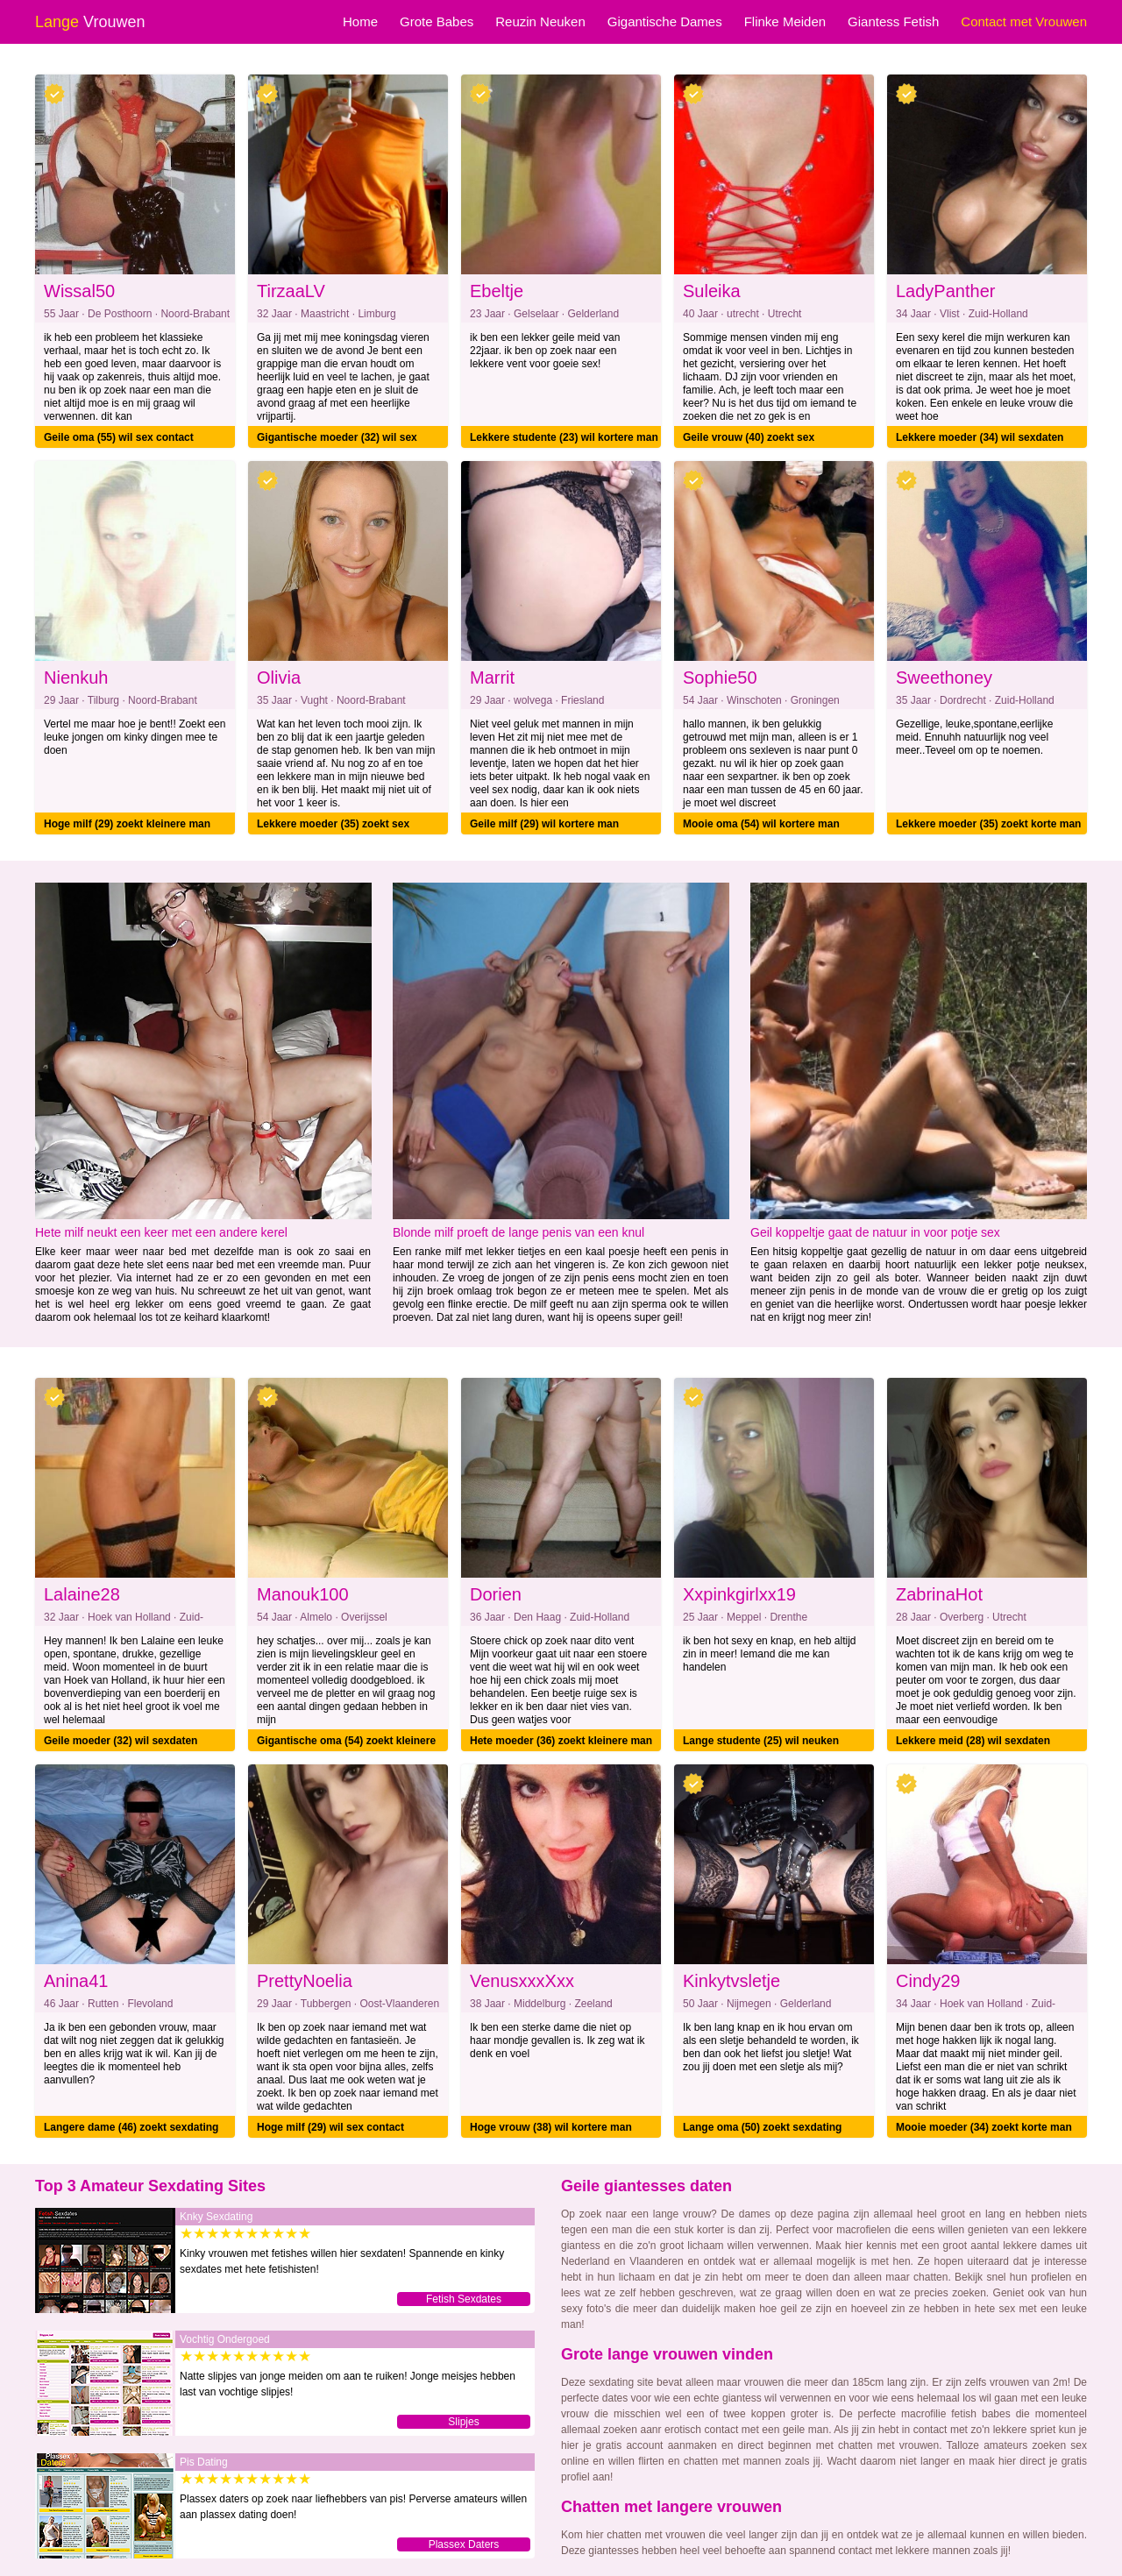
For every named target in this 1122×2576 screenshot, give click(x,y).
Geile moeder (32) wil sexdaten (120, 1741)
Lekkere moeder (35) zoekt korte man (988, 824)
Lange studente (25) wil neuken (761, 1741)
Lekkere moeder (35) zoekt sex (333, 824)
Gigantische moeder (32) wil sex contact (337, 440)
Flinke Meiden (785, 21)
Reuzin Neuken (540, 21)
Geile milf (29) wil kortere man (544, 824)
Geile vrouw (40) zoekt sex (748, 437)
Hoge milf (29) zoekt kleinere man (127, 824)
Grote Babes (436, 21)
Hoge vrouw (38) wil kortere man (551, 2127)
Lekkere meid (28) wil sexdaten (973, 1741)
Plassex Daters (464, 2544)
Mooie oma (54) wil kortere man (761, 824)
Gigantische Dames (664, 21)
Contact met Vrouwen (1024, 21)
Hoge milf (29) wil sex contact (330, 2127)
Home (360, 21)
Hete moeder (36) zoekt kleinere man (561, 1741)
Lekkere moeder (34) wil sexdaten (979, 437)
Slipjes (463, 2422)
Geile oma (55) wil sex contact (119, 437)
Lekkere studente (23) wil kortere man (564, 437)
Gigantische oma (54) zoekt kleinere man (346, 1743)
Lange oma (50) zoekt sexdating (762, 2127)
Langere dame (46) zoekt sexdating (131, 2127)
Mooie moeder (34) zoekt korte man (984, 2127)
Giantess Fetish (893, 21)
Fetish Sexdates (463, 2299)
